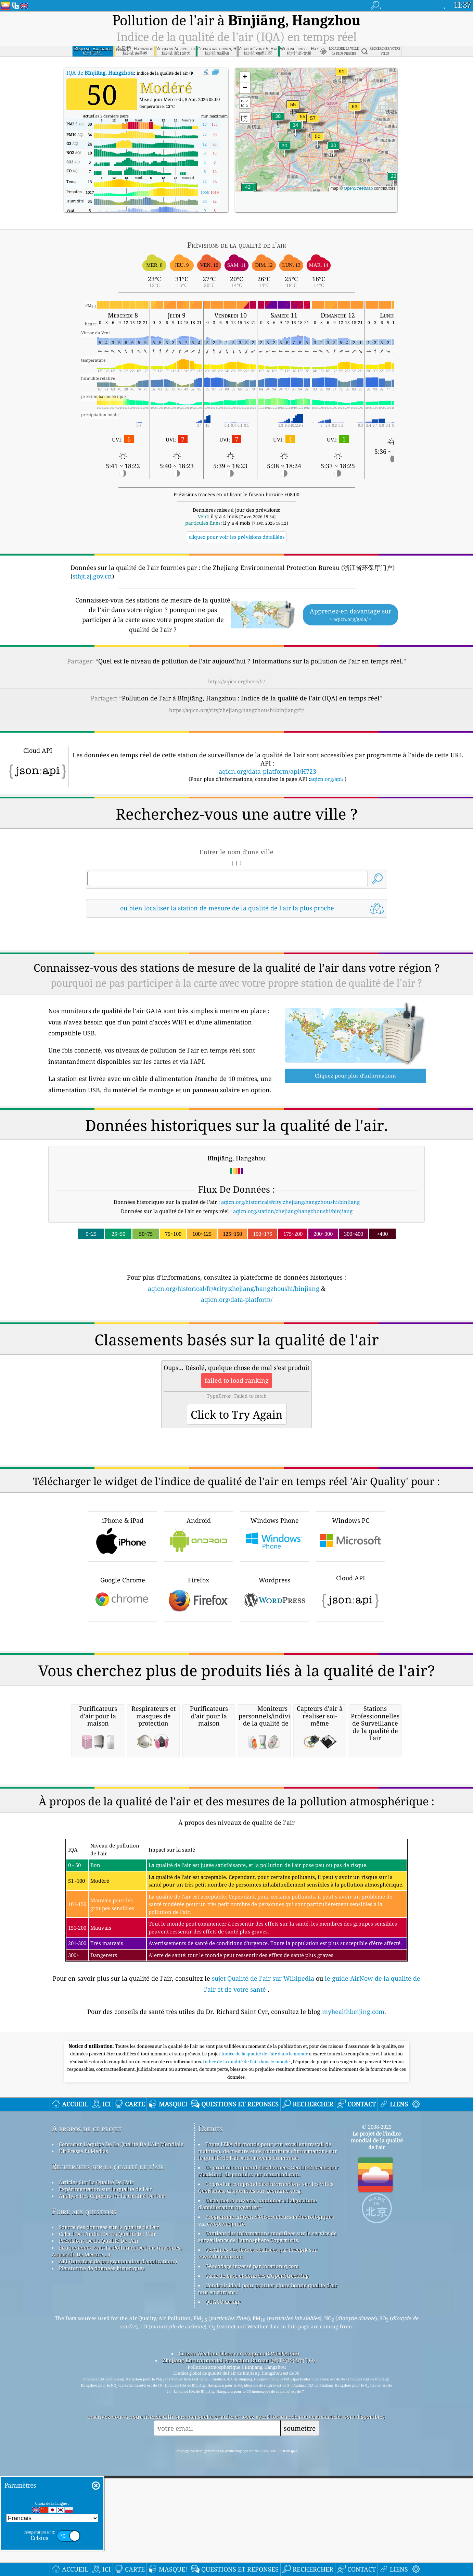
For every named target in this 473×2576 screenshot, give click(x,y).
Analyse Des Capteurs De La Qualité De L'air (112, 2483)
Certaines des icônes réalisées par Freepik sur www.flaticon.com (257, 2541)
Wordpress (274, 1691)
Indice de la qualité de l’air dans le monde (247, 2349)
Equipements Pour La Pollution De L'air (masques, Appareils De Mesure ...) (117, 2539)
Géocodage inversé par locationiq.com (252, 2553)
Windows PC (350, 1631)
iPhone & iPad (122, 1631)
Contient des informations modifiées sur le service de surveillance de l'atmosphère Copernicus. (267, 2524)
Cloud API (350, 1690)
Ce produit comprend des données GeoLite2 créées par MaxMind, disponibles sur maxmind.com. (268, 2458)
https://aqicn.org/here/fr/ (236, 681)
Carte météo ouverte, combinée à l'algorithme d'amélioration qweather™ (257, 2491)
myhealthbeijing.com (353, 2299)
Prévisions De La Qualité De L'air (99, 2528)
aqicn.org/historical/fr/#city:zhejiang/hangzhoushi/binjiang (233, 1288)
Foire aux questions (84, 2499)
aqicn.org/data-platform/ (236, 1299)
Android (198, 1631)
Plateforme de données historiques (102, 2555)
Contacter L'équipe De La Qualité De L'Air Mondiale (121, 2431)
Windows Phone (274, 1631)
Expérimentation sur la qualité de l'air (105, 2476)
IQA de (100, 72)
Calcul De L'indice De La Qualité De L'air (107, 2521)
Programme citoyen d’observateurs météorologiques (269, 2504)
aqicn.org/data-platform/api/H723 (267, 771)
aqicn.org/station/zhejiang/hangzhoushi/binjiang (293, 1211)
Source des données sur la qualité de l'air (109, 2514)
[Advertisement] (236, 1364)
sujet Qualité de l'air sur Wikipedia (264, 2266)
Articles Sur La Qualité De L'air (96, 2469)
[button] (341, 75)
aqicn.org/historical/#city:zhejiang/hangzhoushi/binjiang (290, 1201)
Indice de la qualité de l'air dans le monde (265, 2341)
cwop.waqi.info (226, 2511)
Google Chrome (122, 1691)
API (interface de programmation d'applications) (118, 2549)
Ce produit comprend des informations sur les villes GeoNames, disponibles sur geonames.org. (265, 2475)
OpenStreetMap (358, 188)
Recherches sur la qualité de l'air (108, 2454)
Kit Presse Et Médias (83, 2438)
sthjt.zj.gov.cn (92, 576)
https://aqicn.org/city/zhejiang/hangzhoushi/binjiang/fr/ (236, 710)
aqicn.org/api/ (326, 778)
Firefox (198, 1691)
